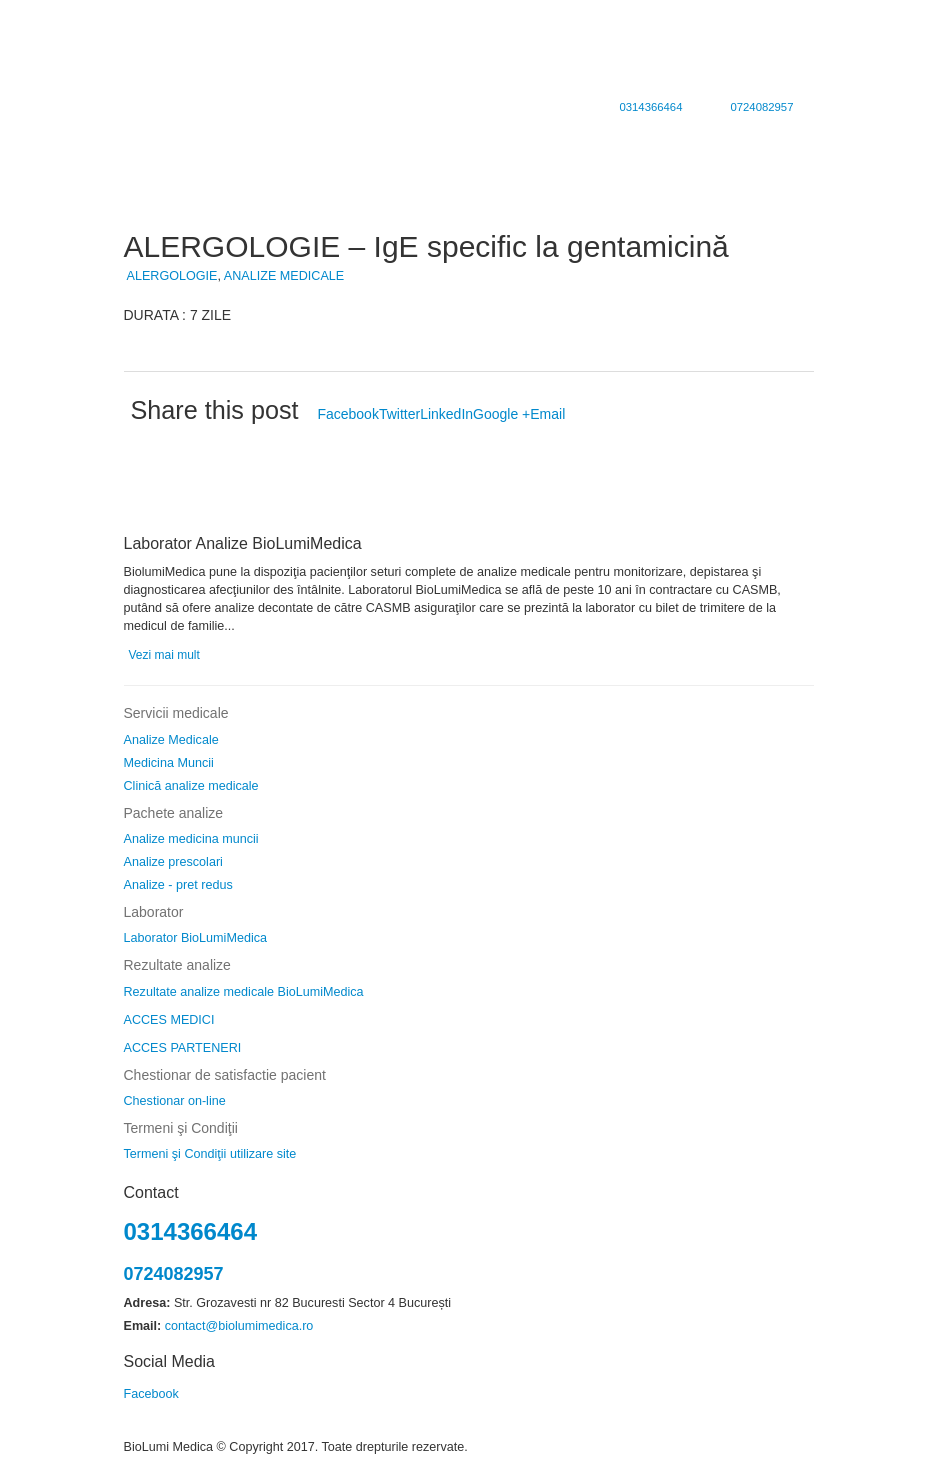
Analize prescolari (173, 862)
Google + (501, 414)
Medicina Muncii (169, 763)
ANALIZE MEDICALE (284, 276)
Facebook (347, 414)
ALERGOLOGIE (172, 276)
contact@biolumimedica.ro (239, 1326)
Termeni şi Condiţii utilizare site (210, 1154)
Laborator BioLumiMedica (196, 938)
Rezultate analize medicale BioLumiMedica (244, 992)
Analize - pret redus (178, 885)
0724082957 (761, 107)
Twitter (399, 414)
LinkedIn (446, 414)
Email (547, 414)
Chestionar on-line (175, 1101)
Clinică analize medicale (191, 786)
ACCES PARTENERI (183, 1048)
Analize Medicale (171, 740)
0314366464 (650, 107)
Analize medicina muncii (191, 839)
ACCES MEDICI (169, 1020)
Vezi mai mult (164, 655)
